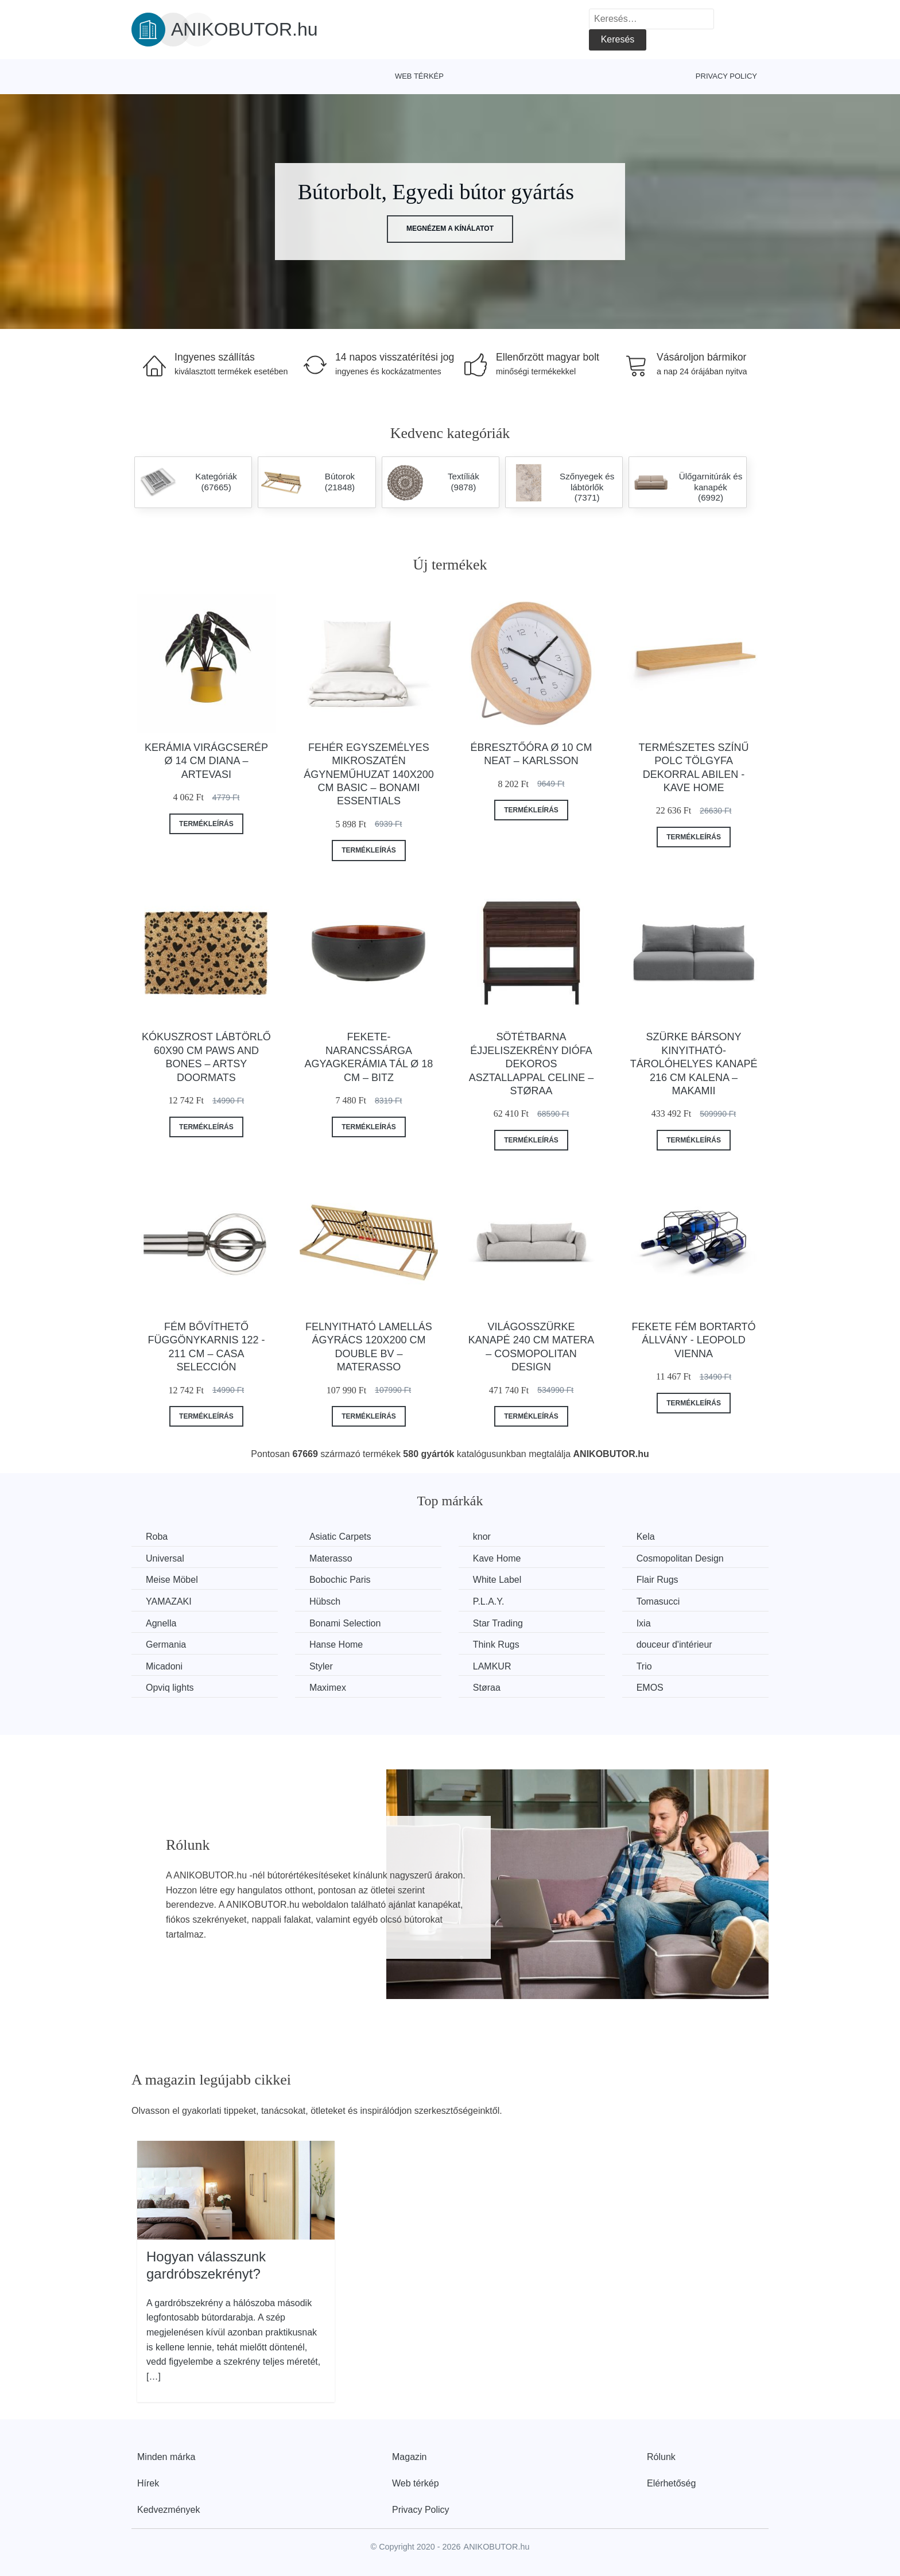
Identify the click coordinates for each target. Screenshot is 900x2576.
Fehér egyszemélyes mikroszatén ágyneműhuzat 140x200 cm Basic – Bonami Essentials (368, 774)
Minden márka (166, 2457)
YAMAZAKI (169, 1601)
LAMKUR (492, 1666)
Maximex (327, 1687)
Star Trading (498, 1623)
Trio (644, 1666)
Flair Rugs (657, 1580)
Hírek (148, 2483)
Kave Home (497, 1558)
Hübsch (324, 1601)
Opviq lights (170, 1687)
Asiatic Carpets (340, 1536)
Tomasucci (658, 1601)
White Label (497, 1580)
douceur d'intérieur (674, 1644)
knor (482, 1536)
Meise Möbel (172, 1580)
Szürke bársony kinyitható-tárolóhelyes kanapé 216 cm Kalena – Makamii (694, 1064)
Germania (166, 1644)
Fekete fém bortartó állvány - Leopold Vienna (694, 1340)
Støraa (487, 1687)
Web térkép (419, 76)
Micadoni (164, 1666)
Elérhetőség (671, 2483)
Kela (646, 1536)
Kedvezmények (168, 2510)
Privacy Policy (726, 76)
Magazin (409, 2457)
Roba (157, 1536)
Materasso (330, 1558)
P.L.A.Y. (489, 1601)
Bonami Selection (345, 1623)
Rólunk (661, 2457)
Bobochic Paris (340, 1580)
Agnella (161, 1623)
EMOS (650, 1687)
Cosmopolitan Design (680, 1558)
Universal (165, 1558)
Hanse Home (336, 1644)
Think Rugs (496, 1644)
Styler (321, 1666)
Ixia (644, 1623)
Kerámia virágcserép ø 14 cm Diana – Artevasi (206, 761)
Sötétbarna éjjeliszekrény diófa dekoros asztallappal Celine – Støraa (531, 1064)
